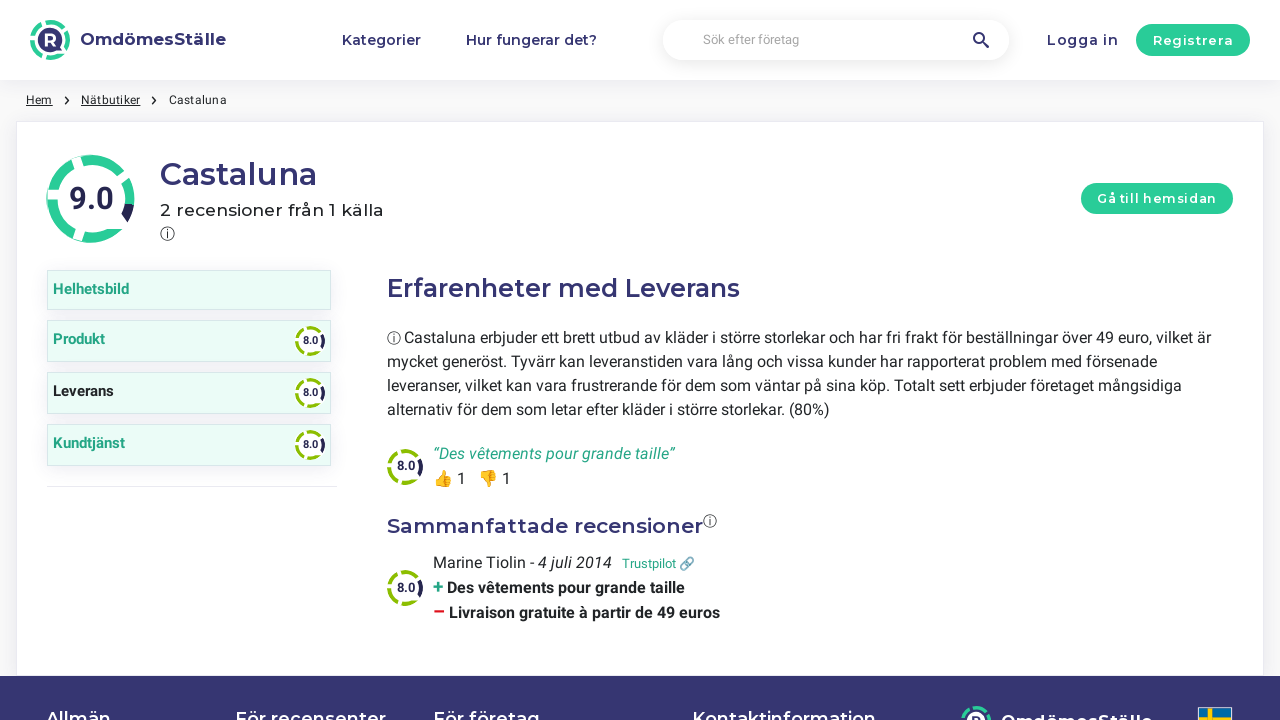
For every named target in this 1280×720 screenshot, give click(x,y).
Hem (39, 100)
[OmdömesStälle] (128, 40)
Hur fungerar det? (531, 40)
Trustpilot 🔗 (658, 563)
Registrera (1193, 40)
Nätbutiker (110, 100)
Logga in (1083, 40)
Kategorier (381, 40)
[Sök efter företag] (836, 40)
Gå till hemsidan (1157, 198)
